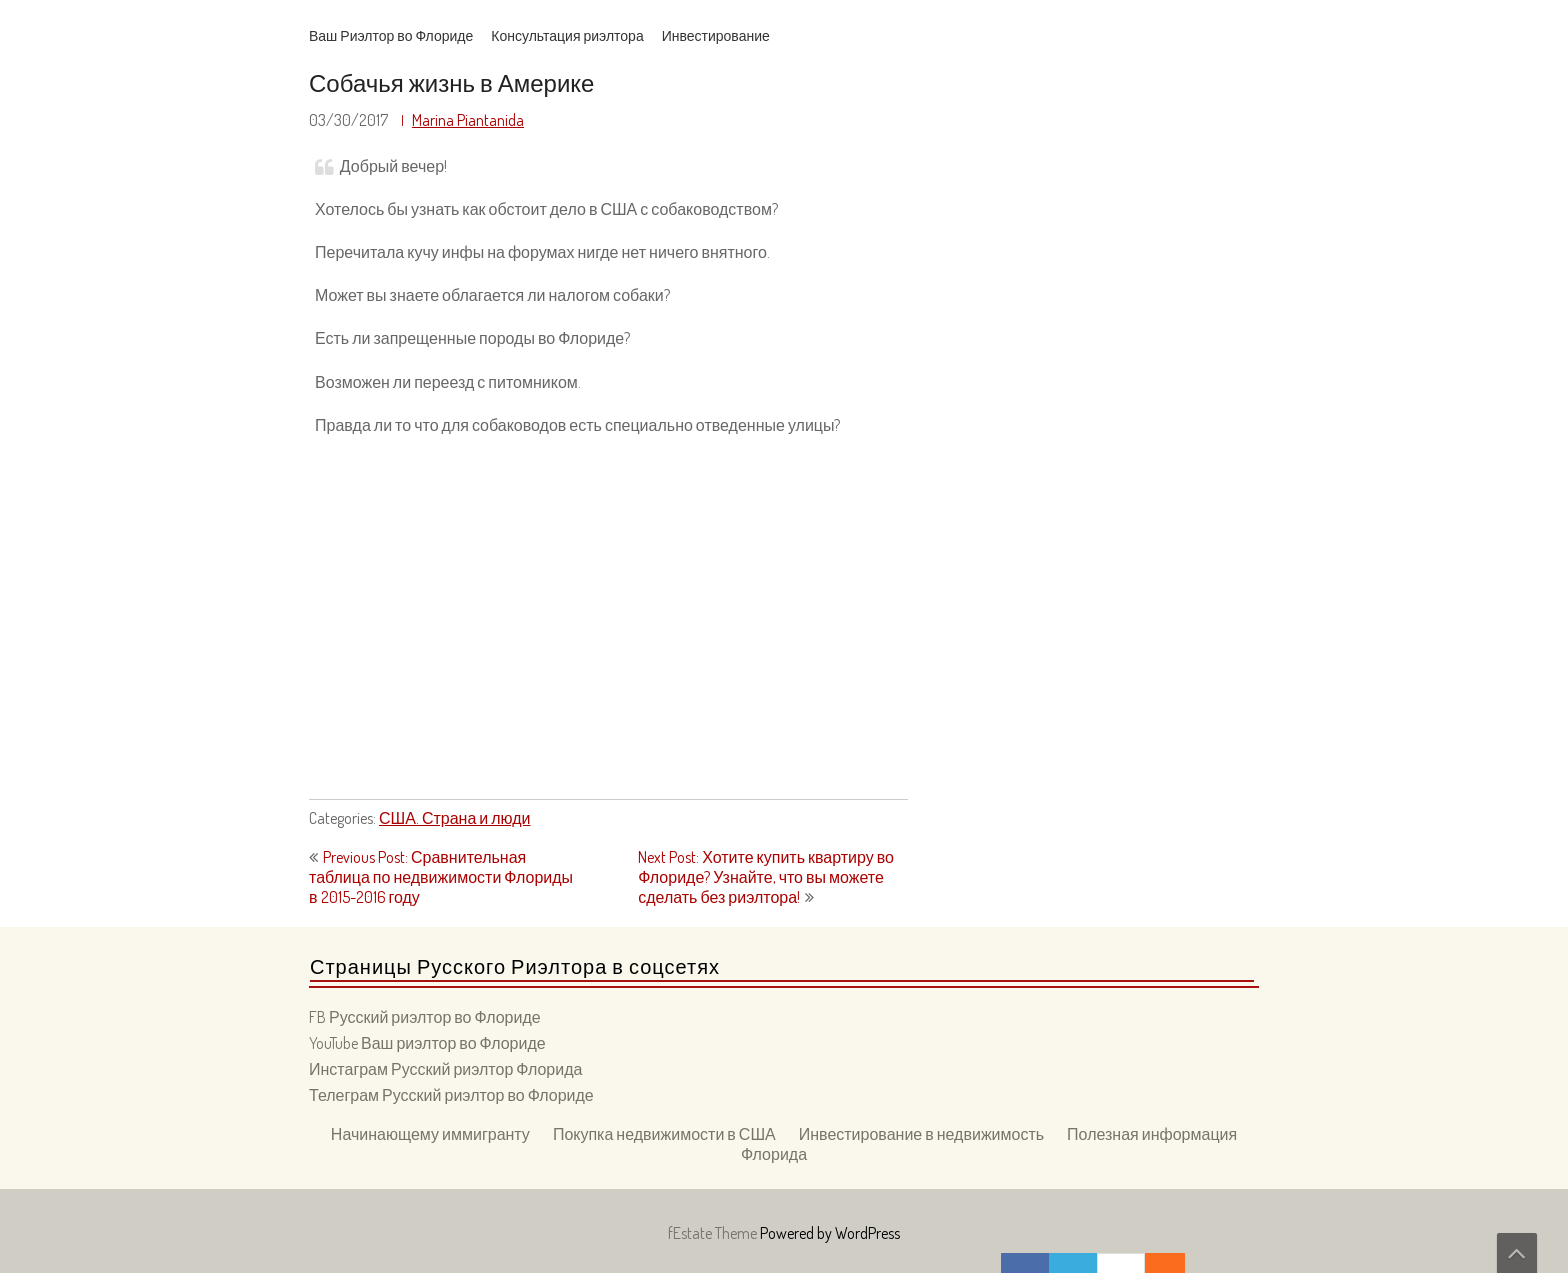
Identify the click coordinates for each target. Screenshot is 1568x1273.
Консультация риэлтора (567, 35)
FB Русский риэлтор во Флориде (425, 1017)
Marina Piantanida (468, 120)
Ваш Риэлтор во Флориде (391, 35)
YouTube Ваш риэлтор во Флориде (427, 1043)
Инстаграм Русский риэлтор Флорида (445, 1069)
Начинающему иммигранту (430, 1134)
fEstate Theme (714, 1233)
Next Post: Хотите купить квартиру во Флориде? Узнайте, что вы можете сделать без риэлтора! (766, 877)
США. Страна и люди (455, 818)
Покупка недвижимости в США (664, 1134)
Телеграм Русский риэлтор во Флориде (451, 1095)
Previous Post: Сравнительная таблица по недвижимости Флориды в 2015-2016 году (441, 877)
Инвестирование (716, 35)
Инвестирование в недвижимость (921, 1134)
